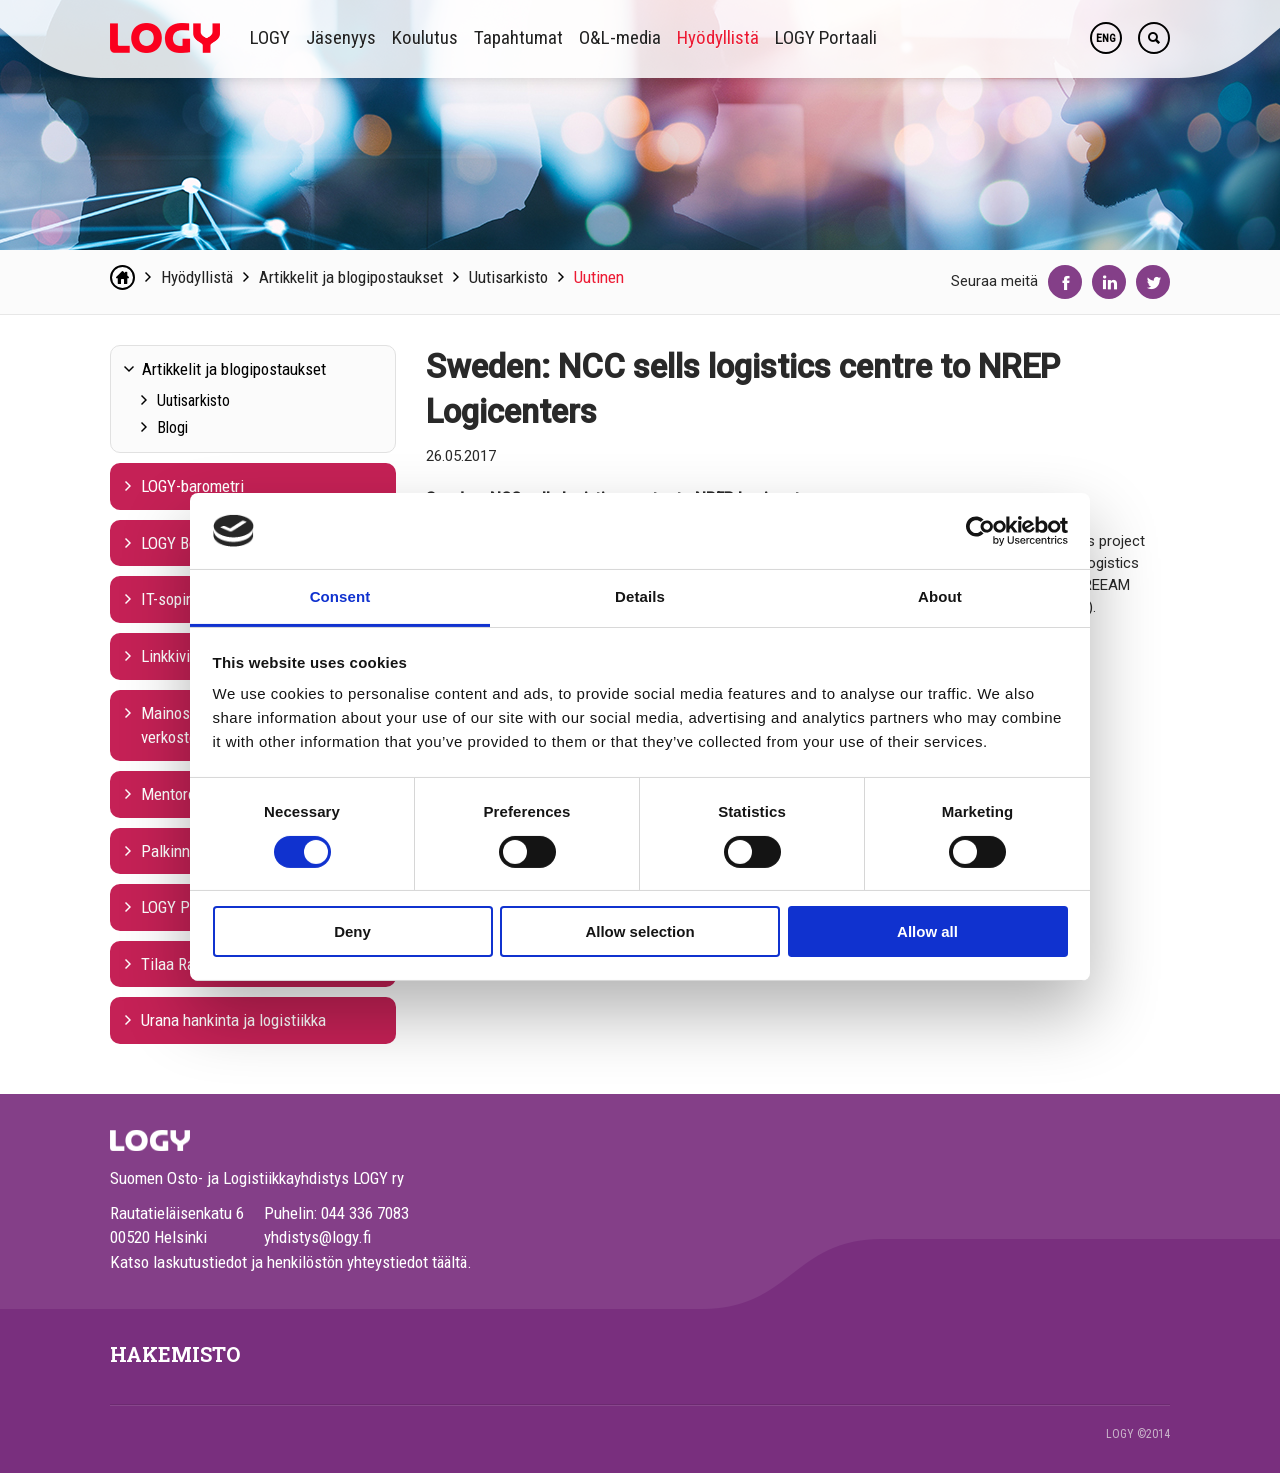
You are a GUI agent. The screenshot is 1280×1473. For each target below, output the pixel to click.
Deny (352, 931)
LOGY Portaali (826, 37)
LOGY (270, 37)
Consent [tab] (340, 596)
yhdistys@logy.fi (317, 1237)
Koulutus (425, 37)
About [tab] (940, 596)
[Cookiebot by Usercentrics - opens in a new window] (980, 531)
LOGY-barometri (192, 486)
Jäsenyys (341, 37)
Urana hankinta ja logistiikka (233, 1020)
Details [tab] (640, 596)
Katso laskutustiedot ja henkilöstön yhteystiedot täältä (288, 1262)
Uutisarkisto (508, 277)
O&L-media (620, 37)
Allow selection (639, 931)
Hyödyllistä (718, 37)
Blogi (172, 427)
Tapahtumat (518, 37)
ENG (1106, 38)
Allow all (927, 931)
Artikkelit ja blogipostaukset (351, 277)
